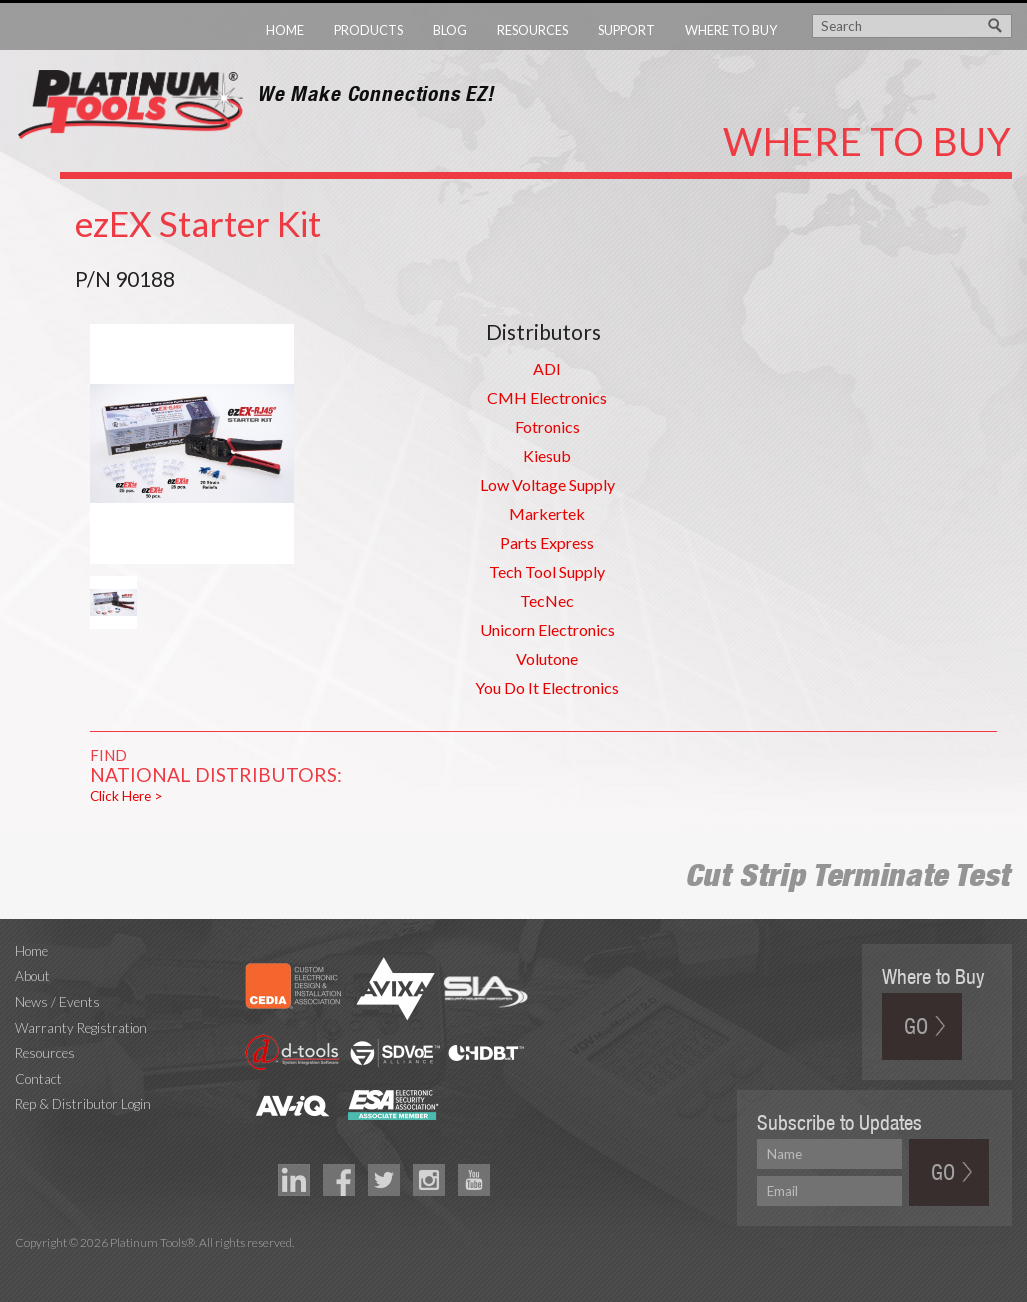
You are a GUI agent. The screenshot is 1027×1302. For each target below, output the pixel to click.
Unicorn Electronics (547, 629)
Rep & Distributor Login (83, 1104)
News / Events (57, 1002)
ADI (547, 368)
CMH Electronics (547, 397)
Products (368, 30)
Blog (450, 30)
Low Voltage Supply (547, 484)
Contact (38, 1079)
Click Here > (126, 796)
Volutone (547, 658)
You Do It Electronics (547, 687)
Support (626, 30)
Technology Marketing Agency (25, 1265)
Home (285, 30)
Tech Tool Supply (547, 571)
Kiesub (547, 455)
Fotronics (547, 426)
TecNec (547, 600)
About (32, 976)
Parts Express (547, 542)
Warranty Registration (81, 1028)
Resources (532, 30)
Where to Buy (731, 30)
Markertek (547, 513)
